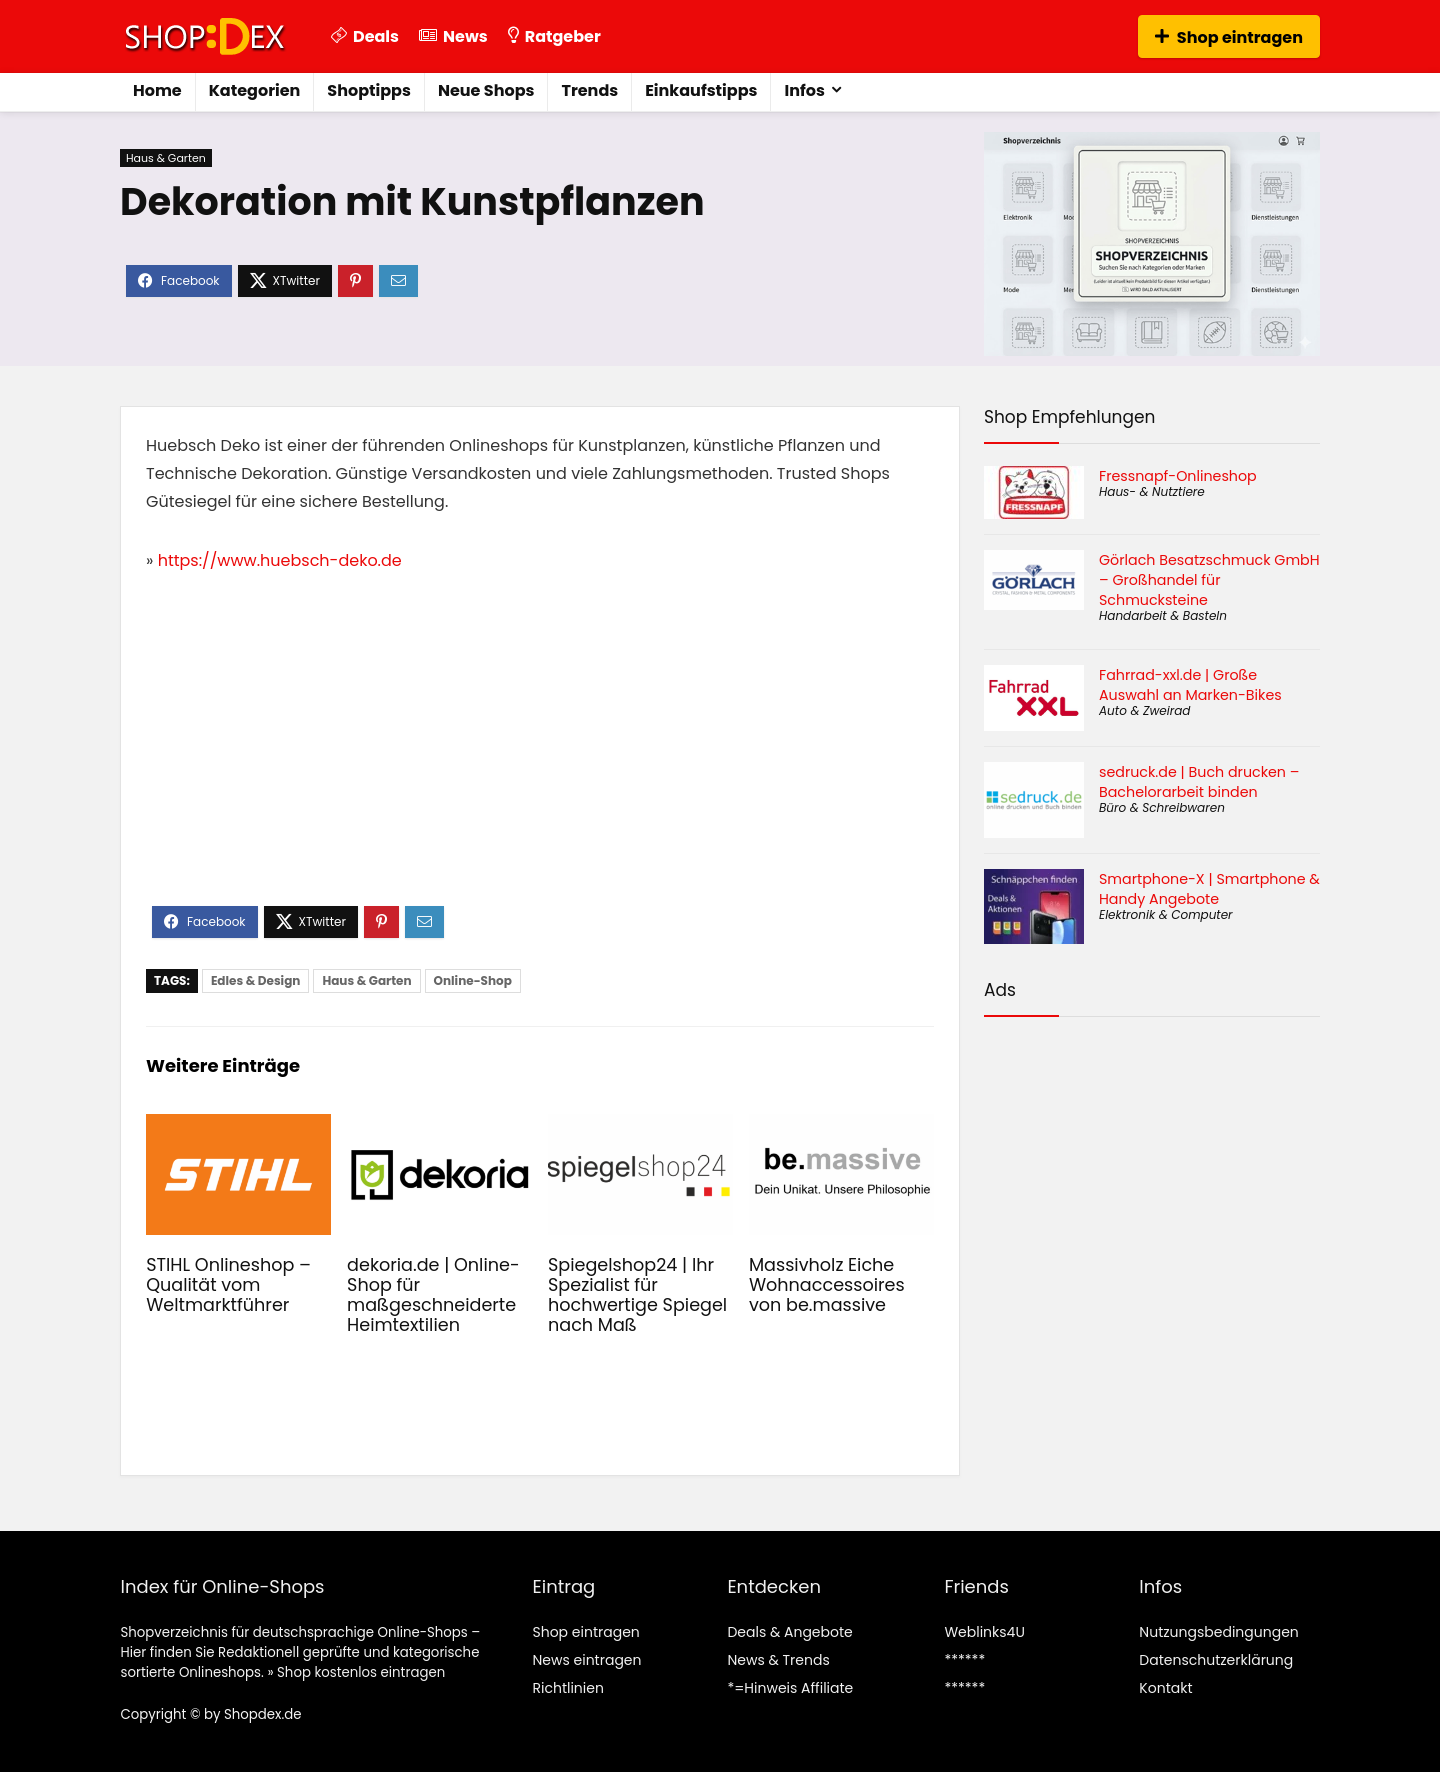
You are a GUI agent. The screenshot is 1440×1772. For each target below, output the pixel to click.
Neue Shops (486, 90)
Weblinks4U (984, 1632)
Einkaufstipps (701, 90)
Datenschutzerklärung (1216, 1660)
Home (157, 90)
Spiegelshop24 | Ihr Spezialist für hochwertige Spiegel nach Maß (637, 1295)
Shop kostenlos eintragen (361, 1672)
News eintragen (586, 1660)
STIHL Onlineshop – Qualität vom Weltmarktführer (228, 1285)
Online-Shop (473, 980)
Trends (589, 90)
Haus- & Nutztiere (1152, 491)
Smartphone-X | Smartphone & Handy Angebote (1209, 889)
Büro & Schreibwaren (1162, 807)
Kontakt (1165, 1688)
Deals (365, 36)
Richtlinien (567, 1688)
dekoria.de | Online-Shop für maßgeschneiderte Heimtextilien (433, 1295)
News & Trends (778, 1660)
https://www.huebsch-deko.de (280, 560)
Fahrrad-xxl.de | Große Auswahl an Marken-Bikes (1190, 685)
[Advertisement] (540, 756)
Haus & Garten (166, 158)
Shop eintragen (1229, 37)
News (453, 36)
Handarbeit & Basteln (1163, 615)
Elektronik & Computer (1166, 914)
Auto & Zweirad (1144, 710)
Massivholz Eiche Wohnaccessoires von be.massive (827, 1285)
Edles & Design (256, 980)
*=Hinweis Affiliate (790, 1688)
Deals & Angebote (789, 1632)
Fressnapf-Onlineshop (1178, 476)
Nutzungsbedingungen (1218, 1632)
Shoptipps (369, 90)
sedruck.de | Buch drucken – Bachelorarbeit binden (1199, 782)
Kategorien (255, 90)
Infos (804, 90)
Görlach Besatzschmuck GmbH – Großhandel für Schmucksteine (1209, 580)
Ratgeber (554, 36)
